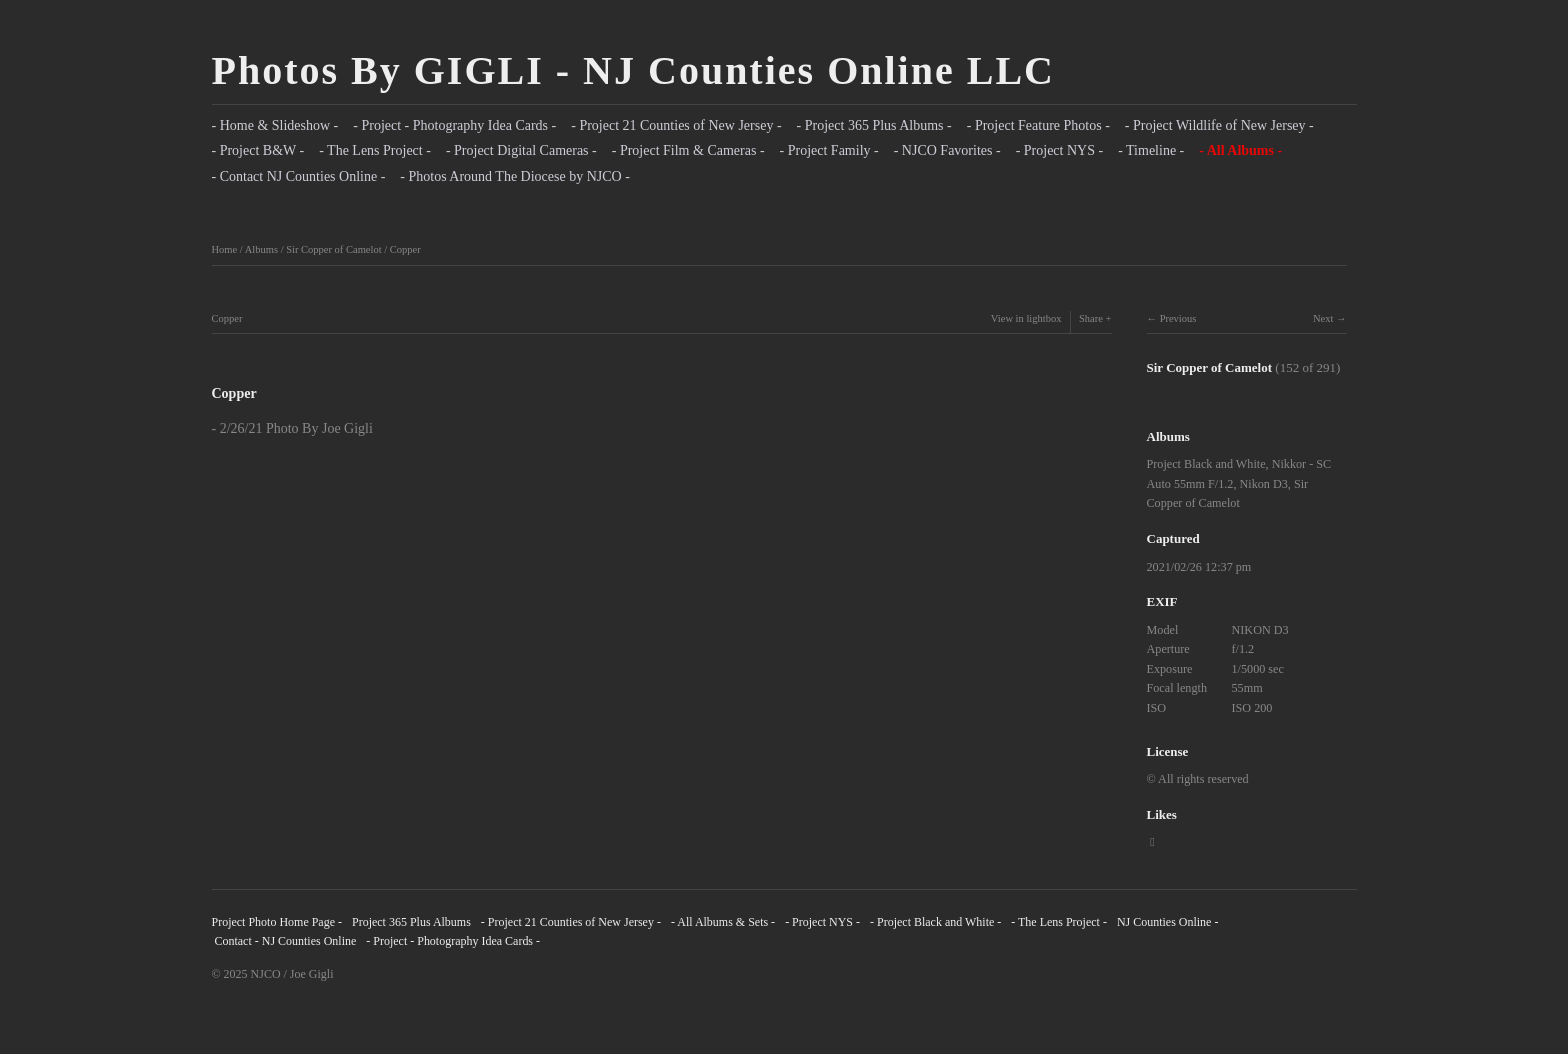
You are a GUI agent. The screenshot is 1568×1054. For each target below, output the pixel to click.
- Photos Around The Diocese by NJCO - (515, 176)
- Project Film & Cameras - (688, 150)
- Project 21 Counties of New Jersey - (676, 125)
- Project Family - (829, 150)
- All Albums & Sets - (723, 922)
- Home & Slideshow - (275, 125)
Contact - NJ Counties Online (284, 941)
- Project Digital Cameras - (521, 150)
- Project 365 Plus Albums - (874, 125)
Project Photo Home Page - (277, 922)
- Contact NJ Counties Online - (299, 176)
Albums (261, 249)
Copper (405, 249)
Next (1323, 318)
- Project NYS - (1060, 150)
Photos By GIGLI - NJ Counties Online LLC (633, 70)
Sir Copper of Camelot (333, 249)
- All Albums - (1240, 150)
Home (225, 249)
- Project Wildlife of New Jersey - (1219, 125)
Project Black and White (1206, 464)
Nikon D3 (1264, 484)
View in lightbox (1026, 318)
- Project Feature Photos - (1038, 125)
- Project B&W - (258, 150)
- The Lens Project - (375, 150)
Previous (1178, 318)
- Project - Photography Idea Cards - (454, 125)
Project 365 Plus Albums (411, 922)
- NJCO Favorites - (947, 150)
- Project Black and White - (935, 922)
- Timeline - (1151, 150)
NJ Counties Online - (1168, 922)
